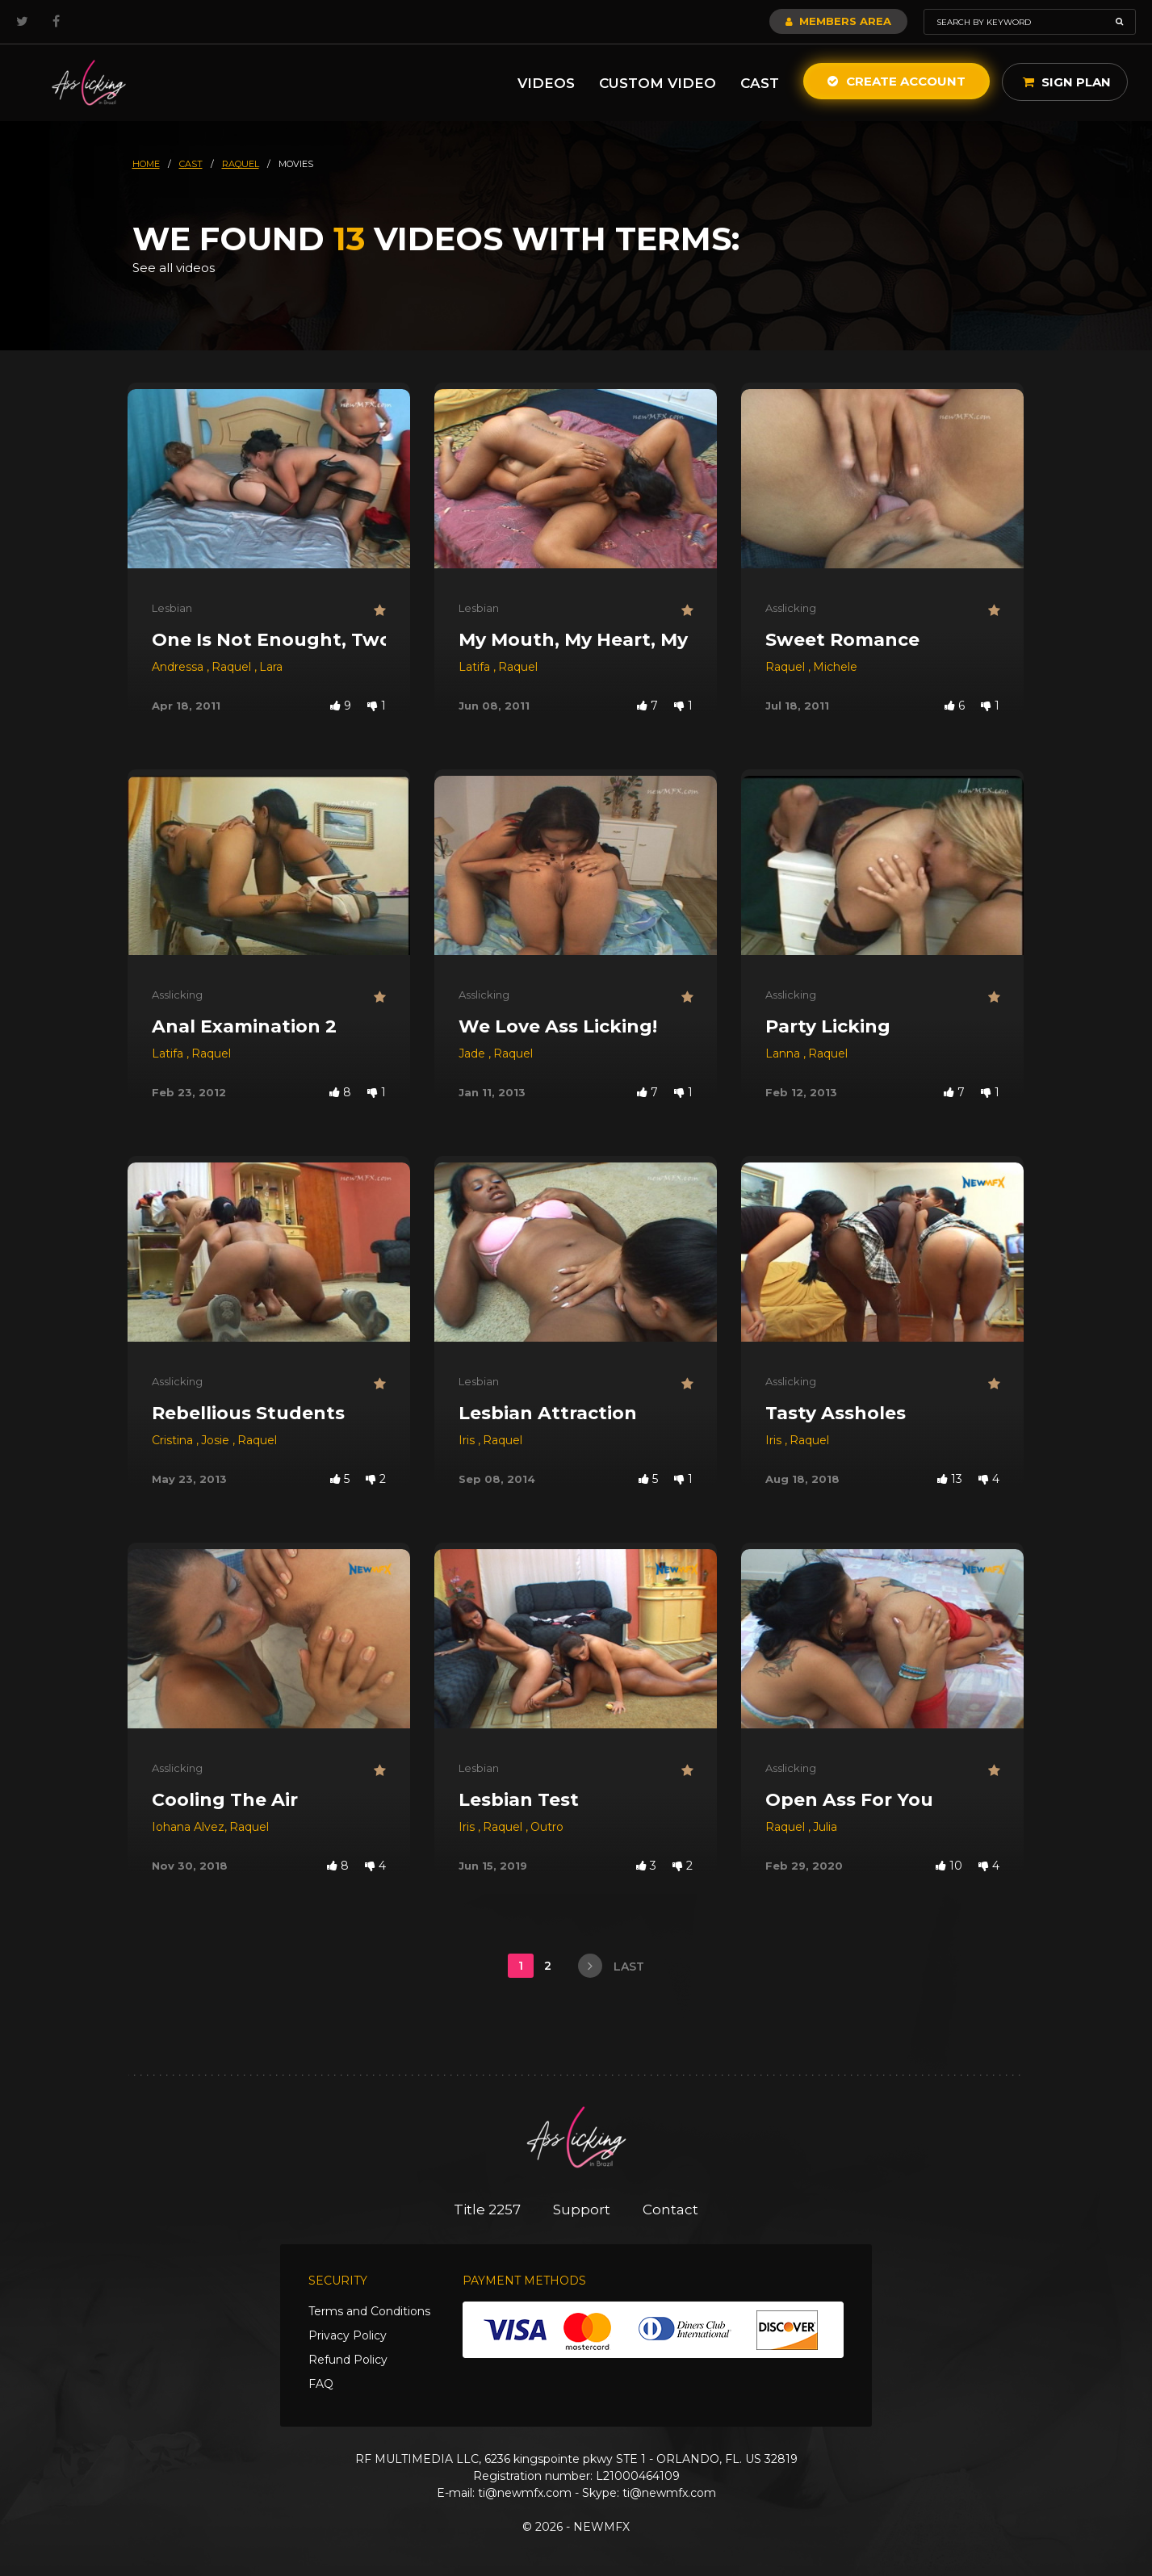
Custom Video (657, 83)
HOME (146, 164)
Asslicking (790, 607)
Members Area (838, 21)
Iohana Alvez (188, 1827)
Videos (546, 83)
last (611, 1966)
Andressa (179, 667)
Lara (271, 667)
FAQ (320, 2384)
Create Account (896, 81)
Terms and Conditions (369, 2311)
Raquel (233, 667)
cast (191, 164)
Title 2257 (487, 2209)
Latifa (476, 667)
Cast (759, 83)
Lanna (784, 1053)
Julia (825, 1827)
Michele (835, 667)
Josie (216, 1440)
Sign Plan (1067, 82)
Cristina (174, 1440)
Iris (468, 1440)
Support (581, 2209)
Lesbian (172, 607)
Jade (473, 1053)
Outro (546, 1827)
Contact (670, 2209)
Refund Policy (347, 2359)
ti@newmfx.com (525, 2493)
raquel (240, 164)
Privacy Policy (347, 2335)
